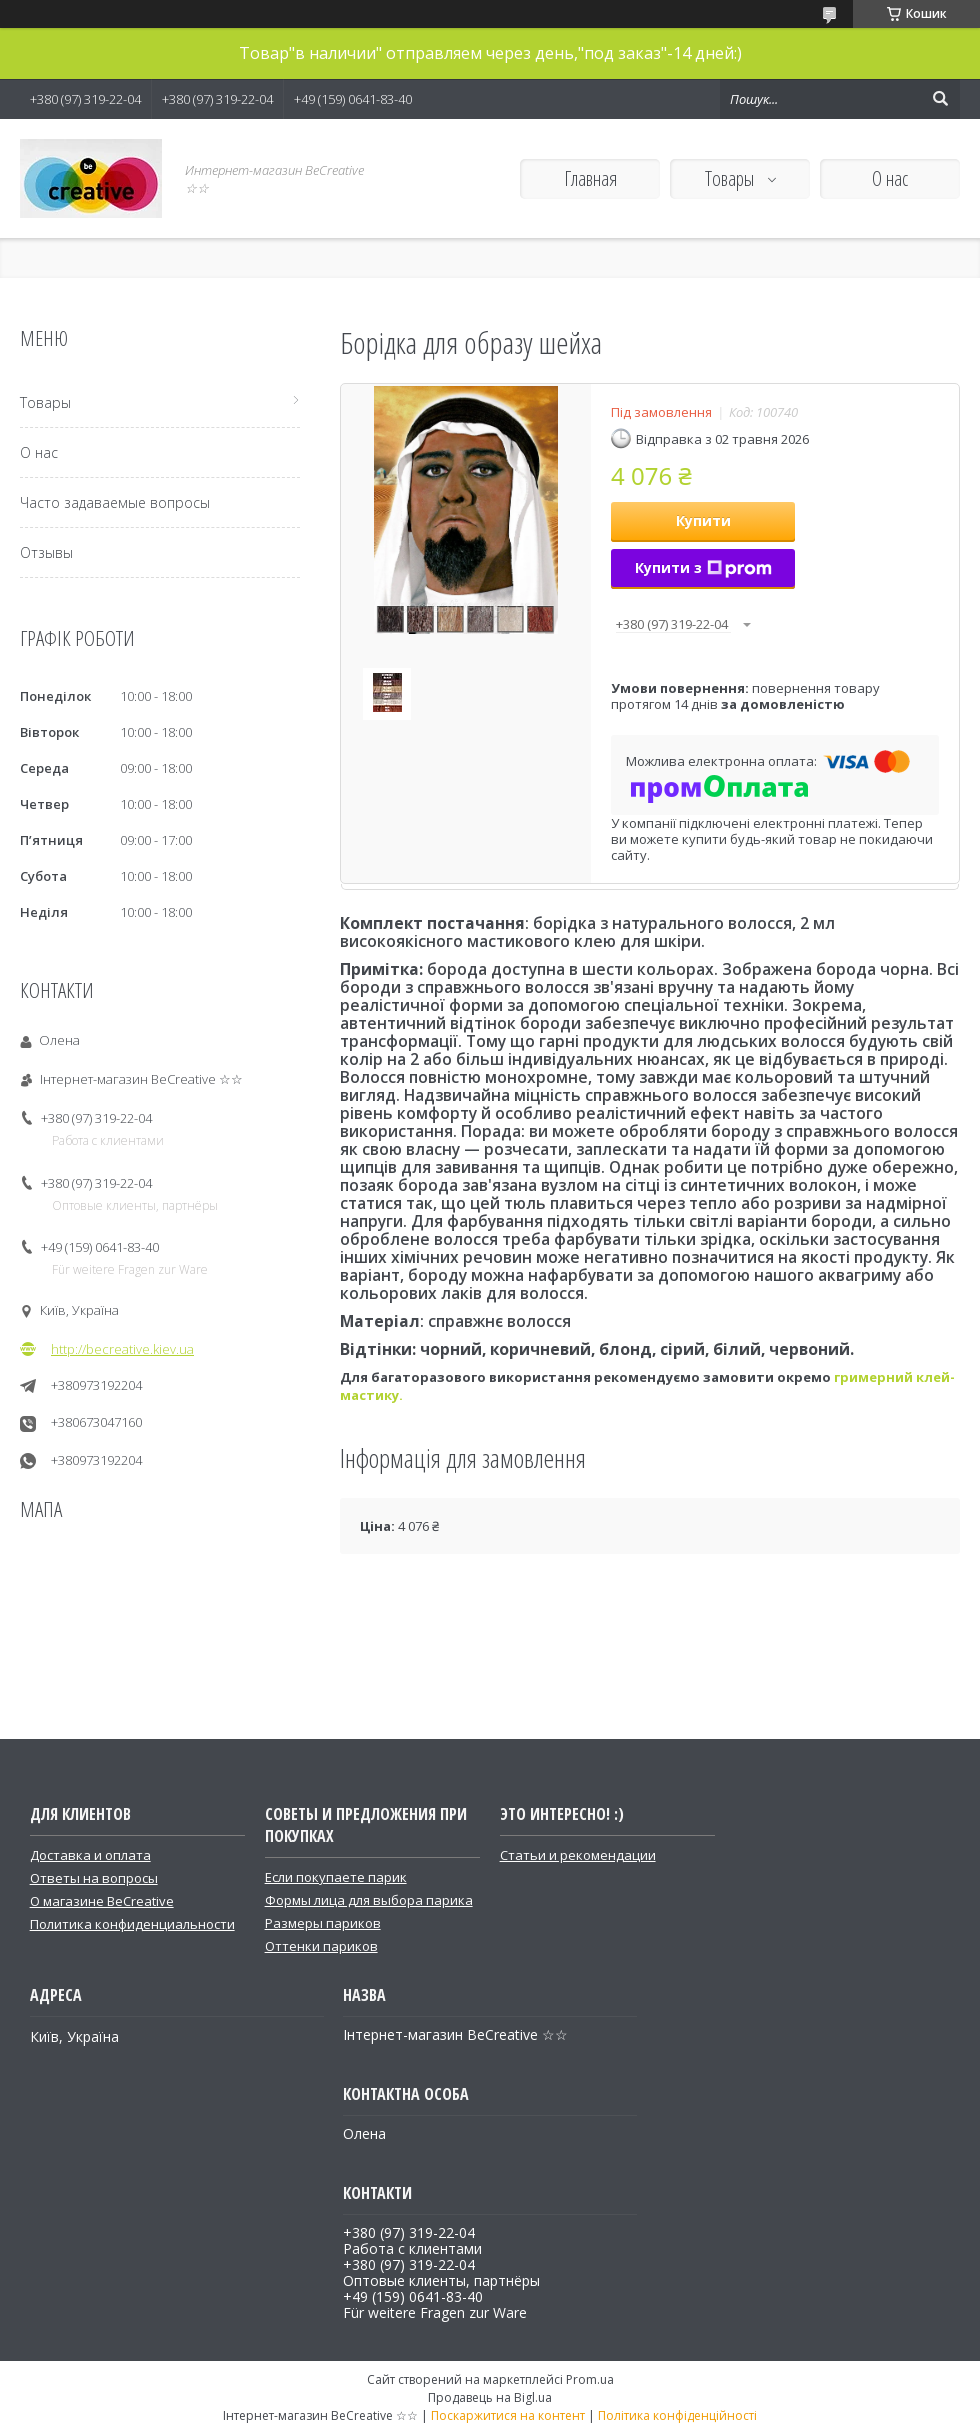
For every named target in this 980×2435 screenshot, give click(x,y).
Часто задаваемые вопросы (115, 502)
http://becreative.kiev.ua (122, 1349)
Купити (703, 520)
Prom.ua (590, 2379)
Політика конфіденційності (677, 2415)
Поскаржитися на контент (508, 2415)
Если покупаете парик (336, 1877)
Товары (731, 178)
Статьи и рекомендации (578, 1855)
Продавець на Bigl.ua (490, 2397)
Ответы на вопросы (94, 1878)
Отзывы (46, 552)
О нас (890, 178)
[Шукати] (940, 99)
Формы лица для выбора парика (369, 1900)
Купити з (703, 567)
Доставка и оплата (90, 1855)
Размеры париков (323, 1923)
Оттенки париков (321, 1946)
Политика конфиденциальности (132, 1924)
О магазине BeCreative (102, 1901)
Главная (590, 178)
